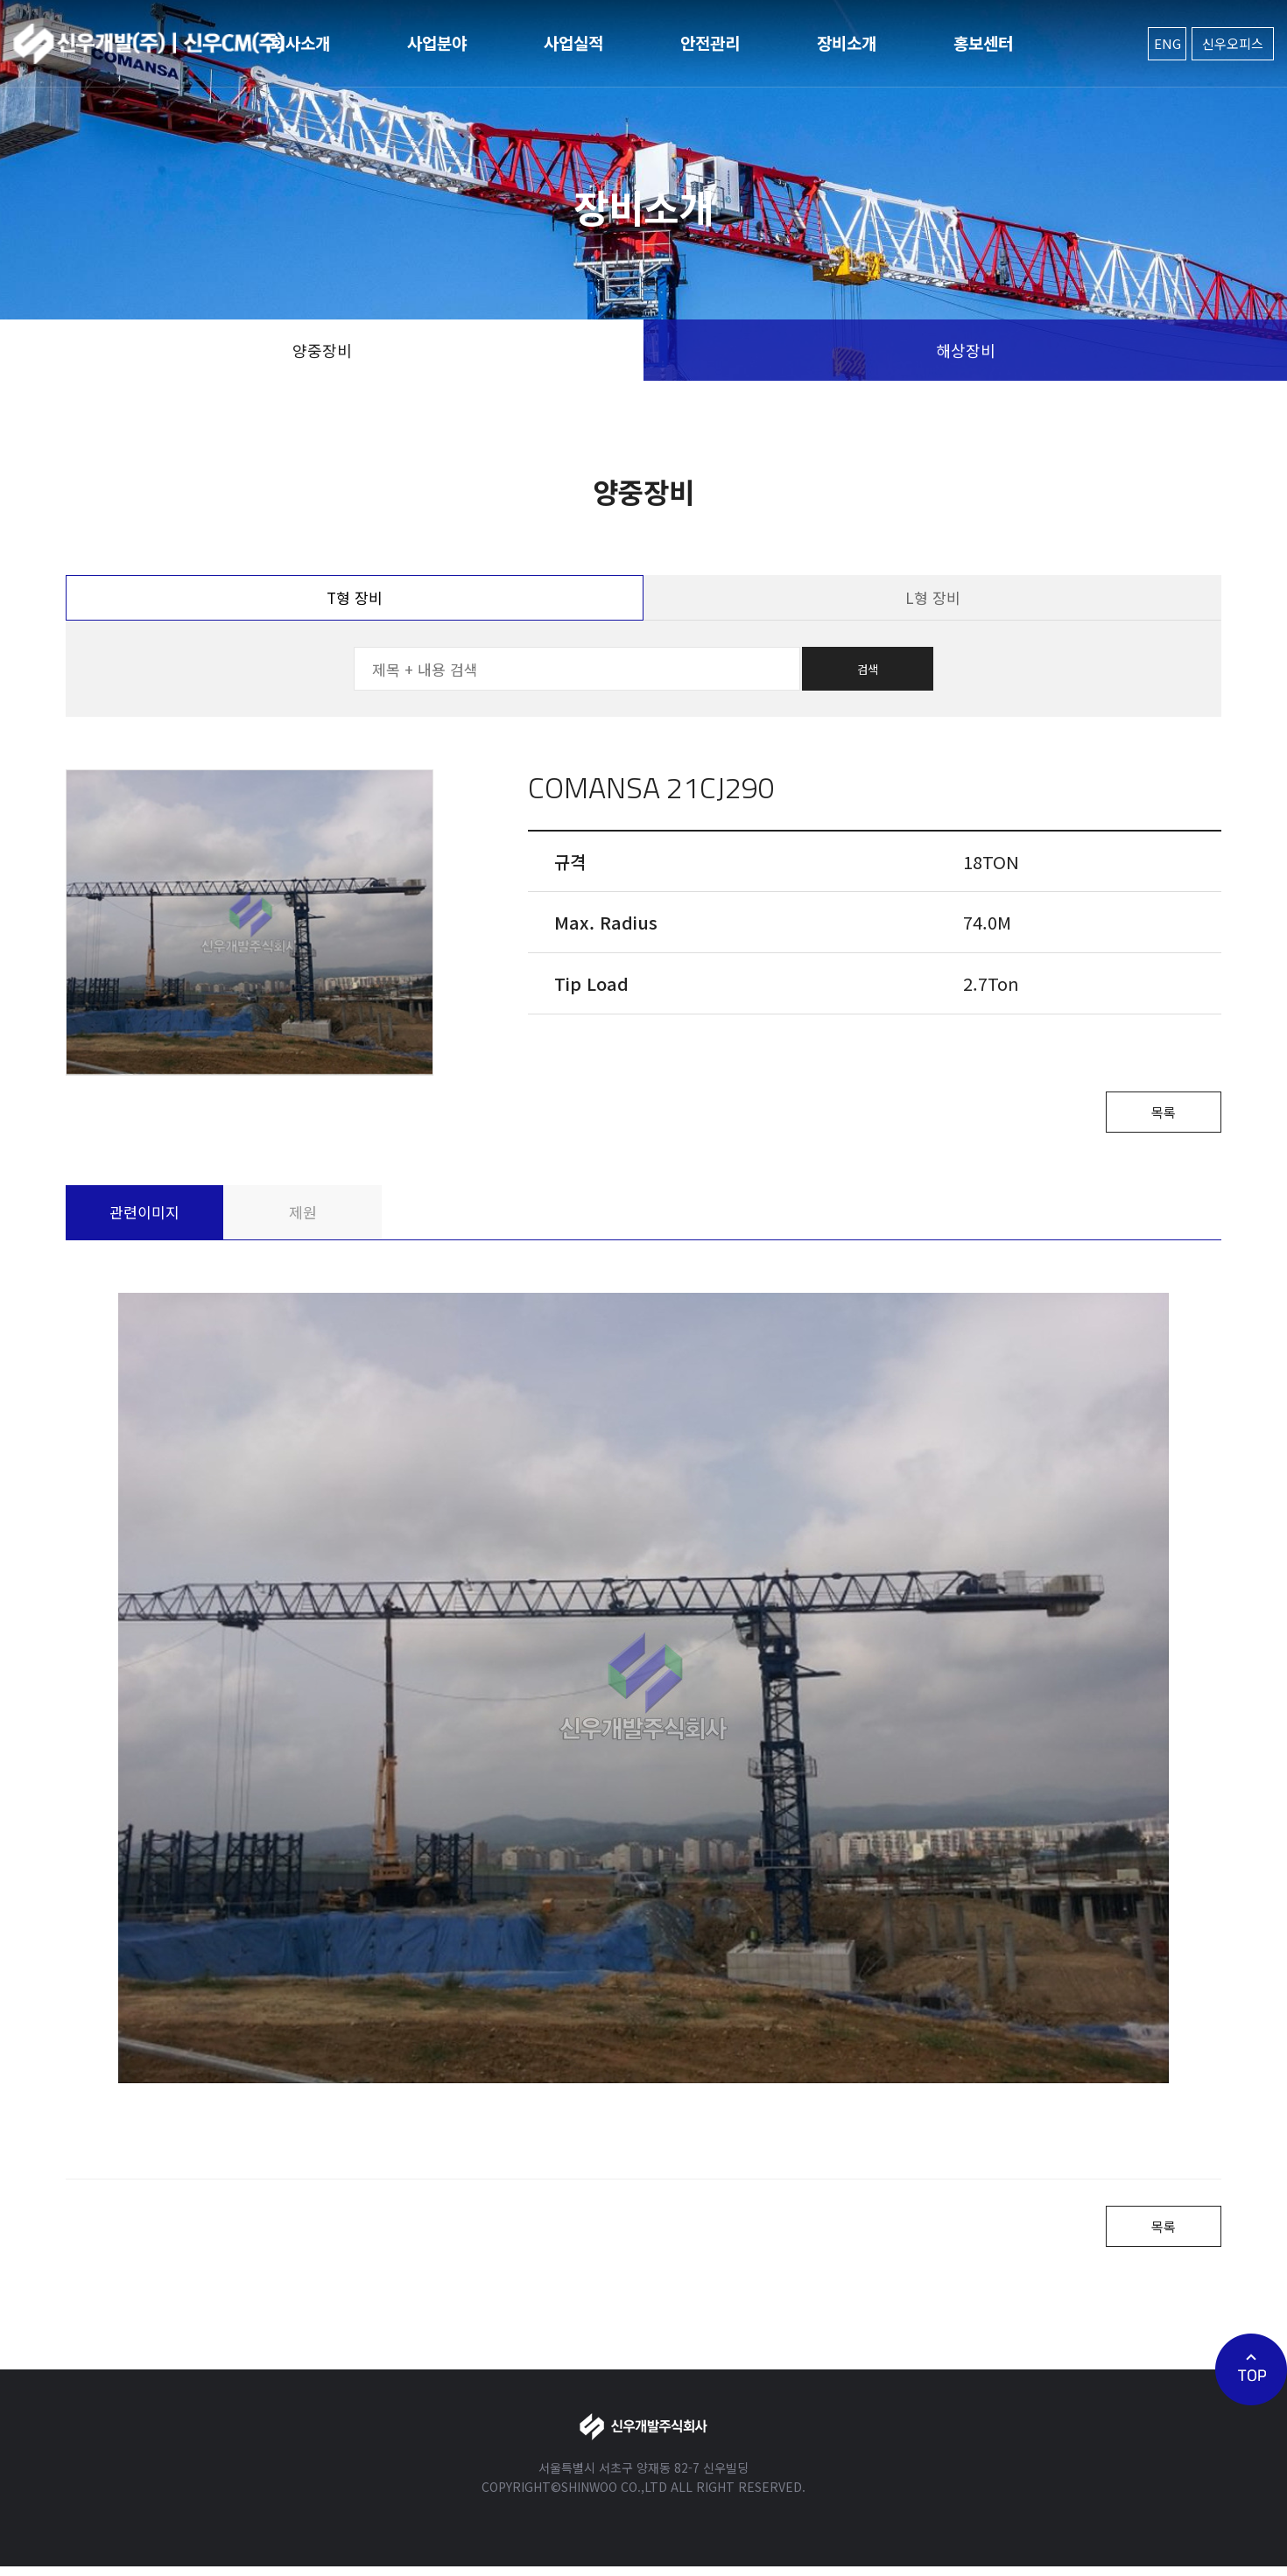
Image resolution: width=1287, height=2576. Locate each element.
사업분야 (437, 42)
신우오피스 (1232, 43)
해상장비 (965, 350)
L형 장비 (932, 597)
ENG (1167, 43)
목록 (1156, 1114)
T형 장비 (355, 597)
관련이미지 (144, 1216)
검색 (867, 669)
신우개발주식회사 (149, 44)
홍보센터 (983, 42)
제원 (303, 1216)
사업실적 (573, 42)
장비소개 (846, 42)
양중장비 (322, 350)
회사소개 (300, 42)
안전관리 (710, 42)
